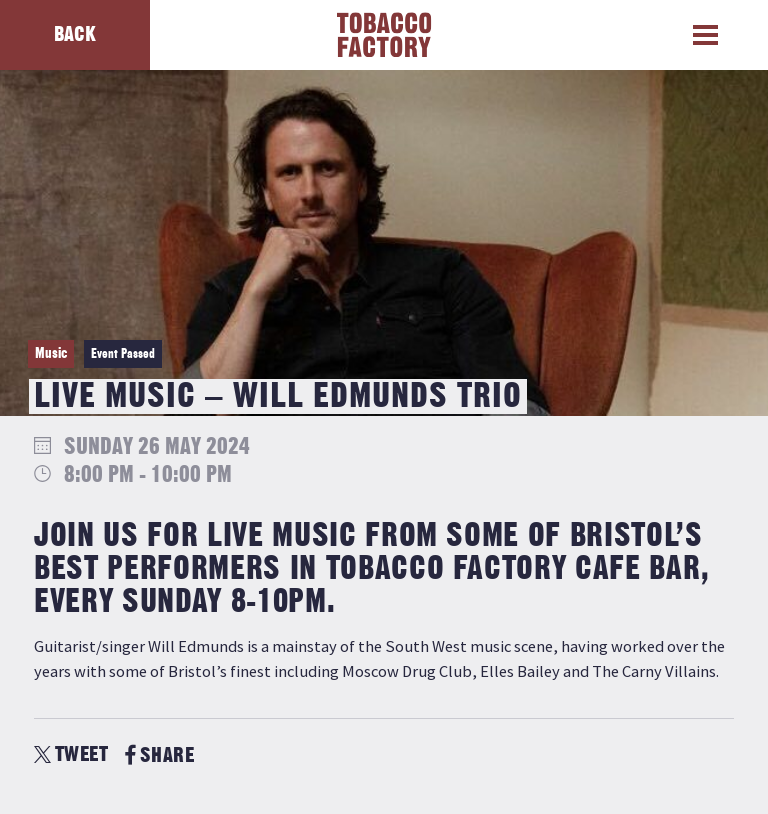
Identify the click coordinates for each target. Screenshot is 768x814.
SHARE (159, 755)
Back (75, 34)
